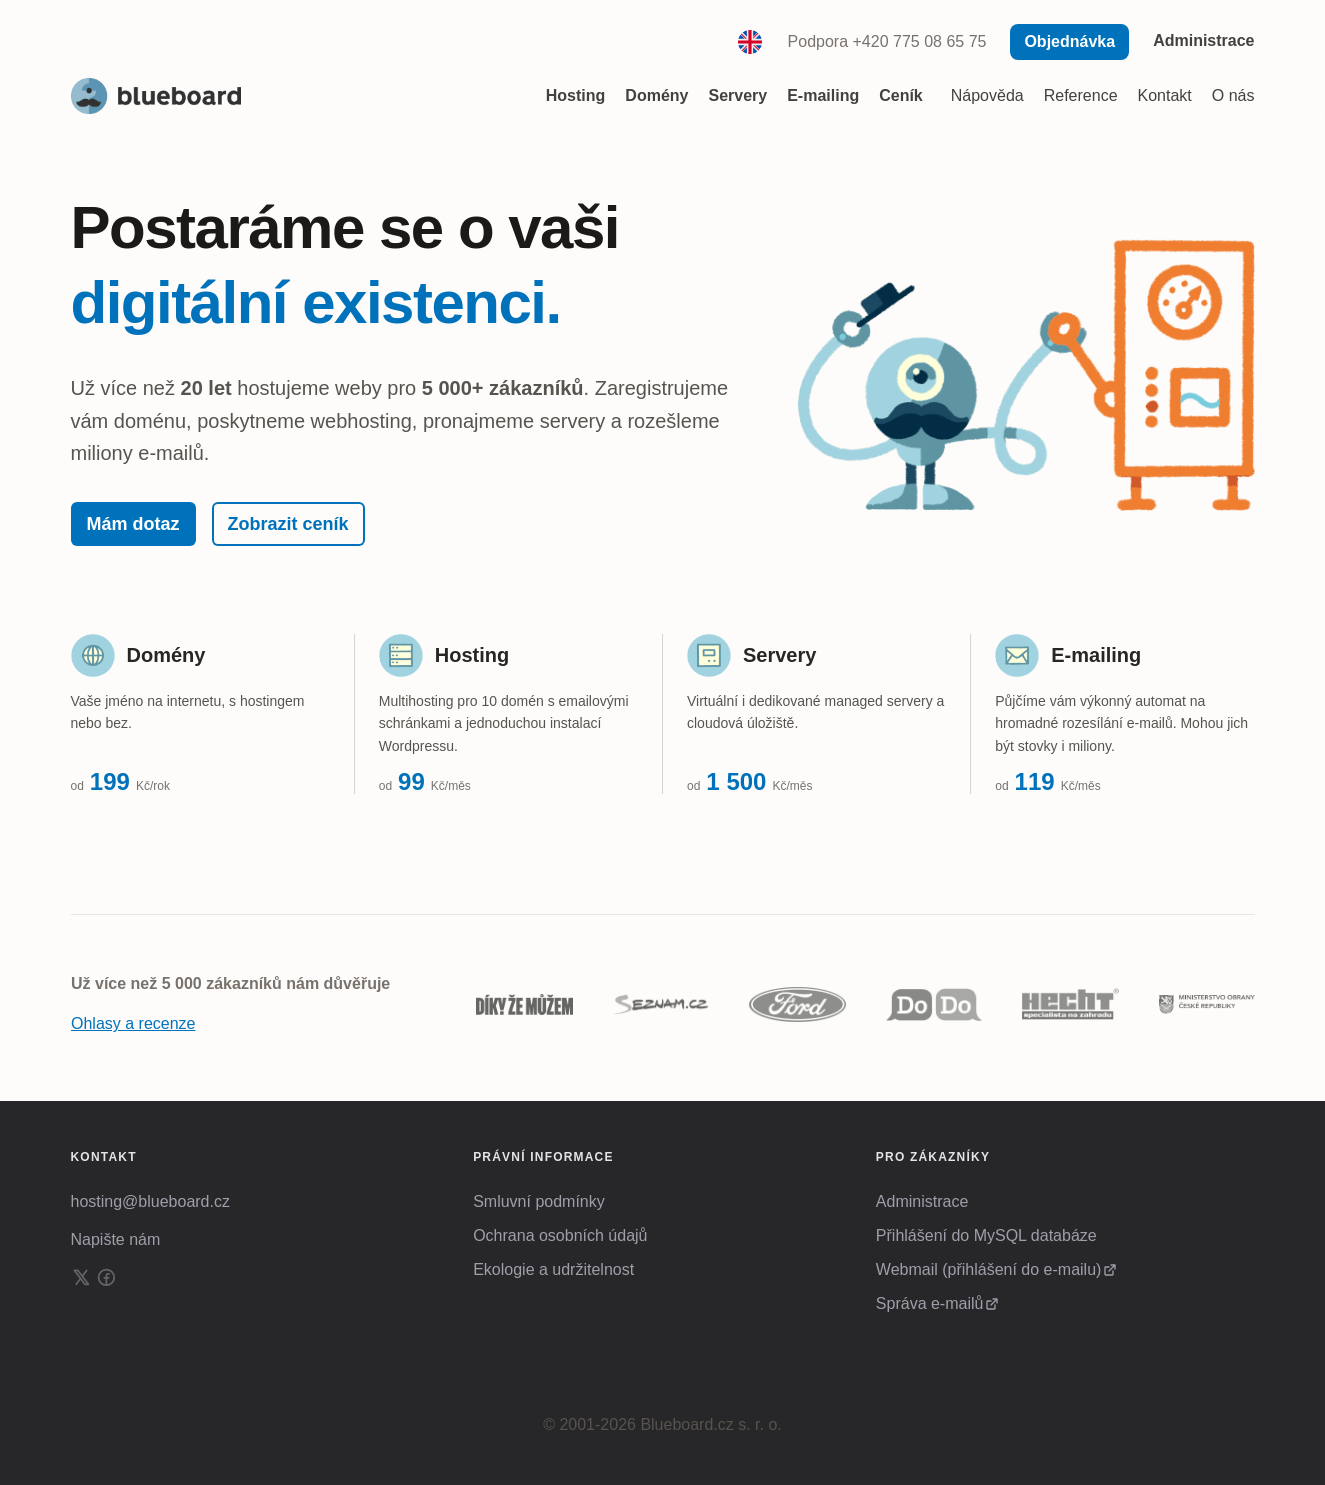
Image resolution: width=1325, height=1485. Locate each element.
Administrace (1203, 40)
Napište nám (116, 1239)
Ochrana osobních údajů (560, 1235)
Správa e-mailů (930, 1303)
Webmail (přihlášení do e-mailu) (989, 1269)
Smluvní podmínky (539, 1201)
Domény (166, 655)
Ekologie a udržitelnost (553, 1269)
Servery (779, 655)
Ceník (901, 95)
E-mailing (1096, 655)
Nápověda (987, 95)
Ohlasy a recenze (133, 1023)
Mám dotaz (133, 524)
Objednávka (1069, 41)
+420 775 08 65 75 (920, 41)
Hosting (472, 655)
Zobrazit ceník (288, 524)
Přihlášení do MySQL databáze (986, 1235)
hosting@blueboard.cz (150, 1201)
